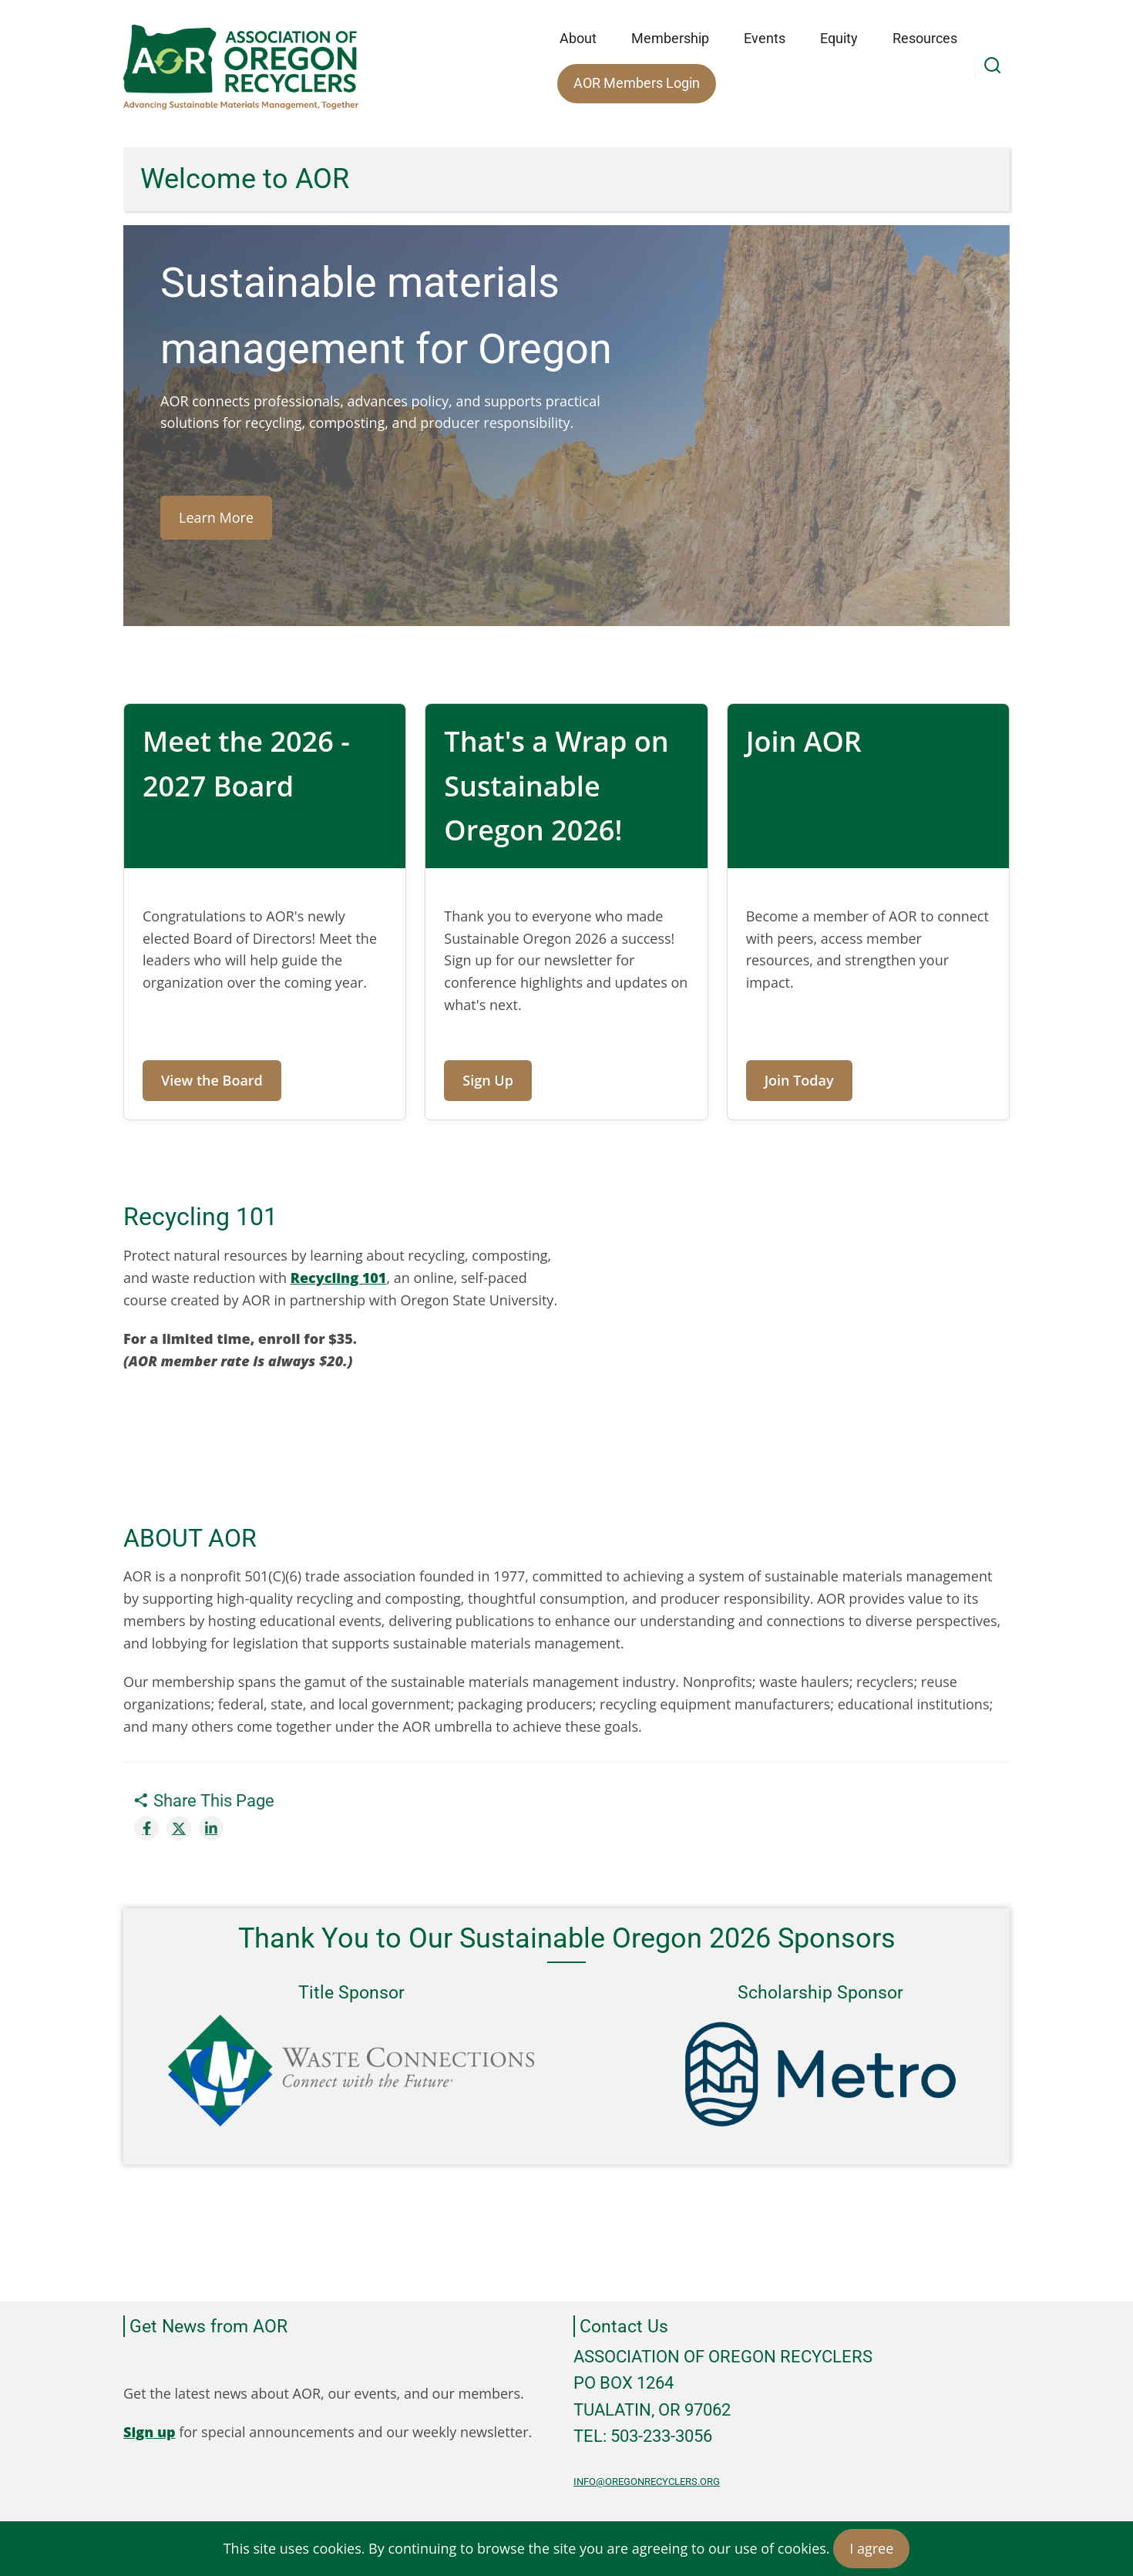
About (578, 38)
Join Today (799, 1080)
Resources (925, 38)
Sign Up (487, 1080)
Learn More (216, 517)
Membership (670, 38)
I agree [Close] (871, 2548)
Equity (839, 38)
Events (764, 38)
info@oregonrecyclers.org (646, 2481)
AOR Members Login (636, 83)
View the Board (212, 1080)
